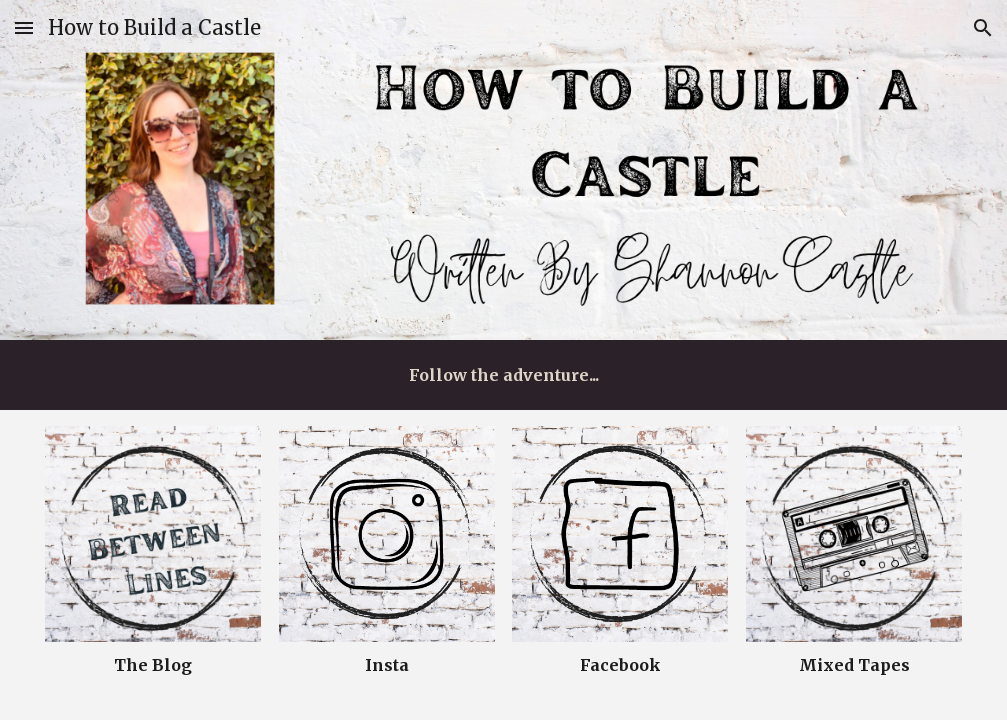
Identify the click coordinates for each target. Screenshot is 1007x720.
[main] (503, 375)
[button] (24, 27)
